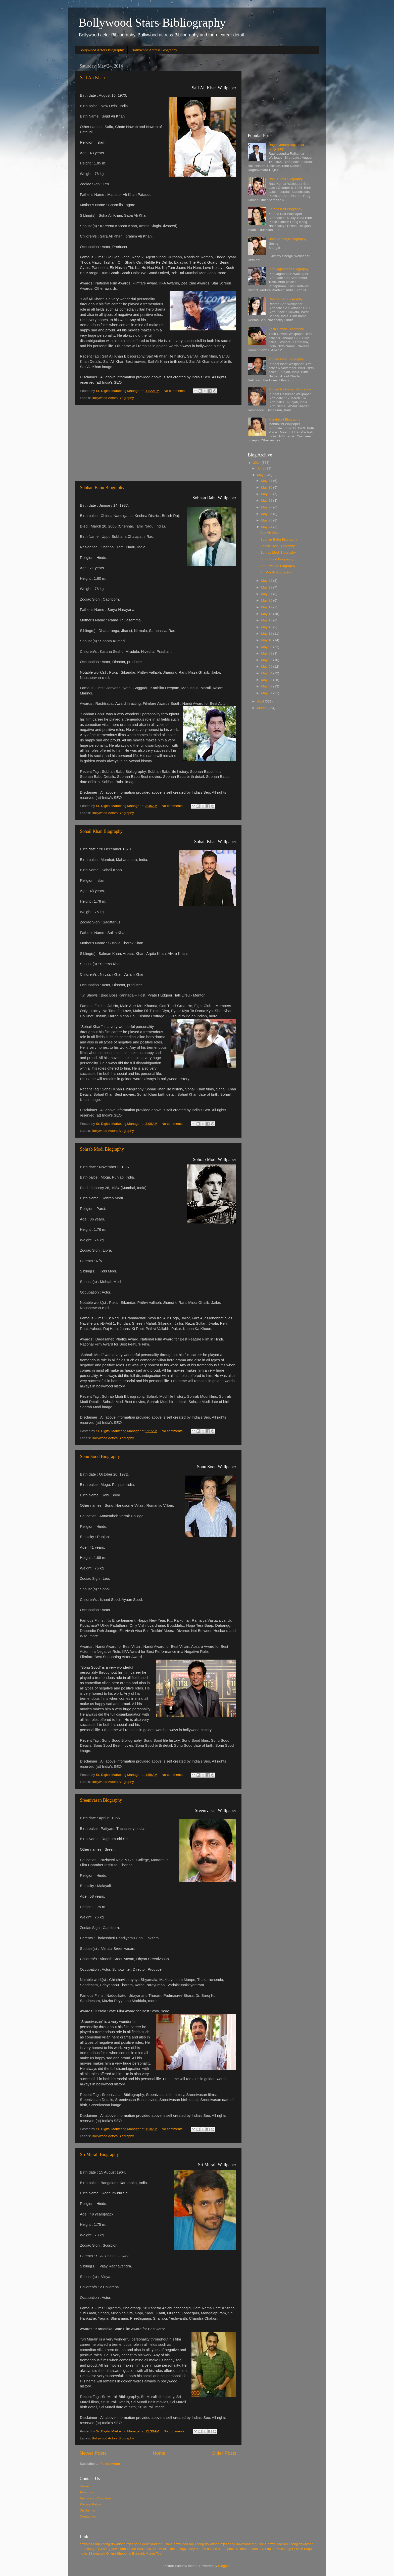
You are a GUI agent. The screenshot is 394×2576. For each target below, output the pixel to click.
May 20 (267, 600)
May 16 (267, 627)
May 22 (267, 587)
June (261, 468)
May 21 (267, 594)
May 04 (267, 673)
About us (86, 2492)
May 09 (267, 647)
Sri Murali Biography (99, 2154)
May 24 (267, 527)
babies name (216, 2549)
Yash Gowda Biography (286, 329)
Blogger (224, 2566)
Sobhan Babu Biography (102, 487)
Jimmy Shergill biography (287, 239)
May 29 (267, 494)
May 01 (267, 693)
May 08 (267, 653)
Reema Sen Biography (285, 299)
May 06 (267, 660)
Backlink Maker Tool (147, 2553)
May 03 (267, 680)
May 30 (267, 487)
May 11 (267, 633)
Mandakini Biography (284, 419)
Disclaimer (87, 2510)
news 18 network (92, 2553)
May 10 (267, 640)
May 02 (267, 686)
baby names (196, 2549)
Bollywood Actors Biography (101, 50)
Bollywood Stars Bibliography (152, 22)
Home (159, 2453)
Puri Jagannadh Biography (288, 269)
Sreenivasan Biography (101, 1800)
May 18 (267, 614)
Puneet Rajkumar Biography (289, 389)
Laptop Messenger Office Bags (288, 2549)
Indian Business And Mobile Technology (157, 2549)
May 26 (267, 514)
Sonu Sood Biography (100, 1456)
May (260, 475)
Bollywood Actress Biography (154, 50)
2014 (257, 462)
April (261, 701)
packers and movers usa (245, 2549)
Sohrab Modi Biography (102, 1149)
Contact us (88, 2516)
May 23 (267, 580)
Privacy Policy (90, 2504)
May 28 (267, 500)
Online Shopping (118, 2553)
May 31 (267, 481)
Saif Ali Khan (92, 77)
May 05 (267, 666)
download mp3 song (95, 2544)
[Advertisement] (158, 443)
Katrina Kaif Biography (285, 209)
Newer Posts (93, 2453)
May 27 (267, 507)
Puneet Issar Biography (286, 359)
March (262, 708)
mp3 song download (110, 2549)
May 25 (267, 520)
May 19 (267, 607)
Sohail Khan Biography (101, 831)
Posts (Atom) (110, 2464)
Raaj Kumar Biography (285, 179)
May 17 (267, 620)
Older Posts (224, 2453)
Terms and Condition (95, 2498)
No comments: (175, 391)
